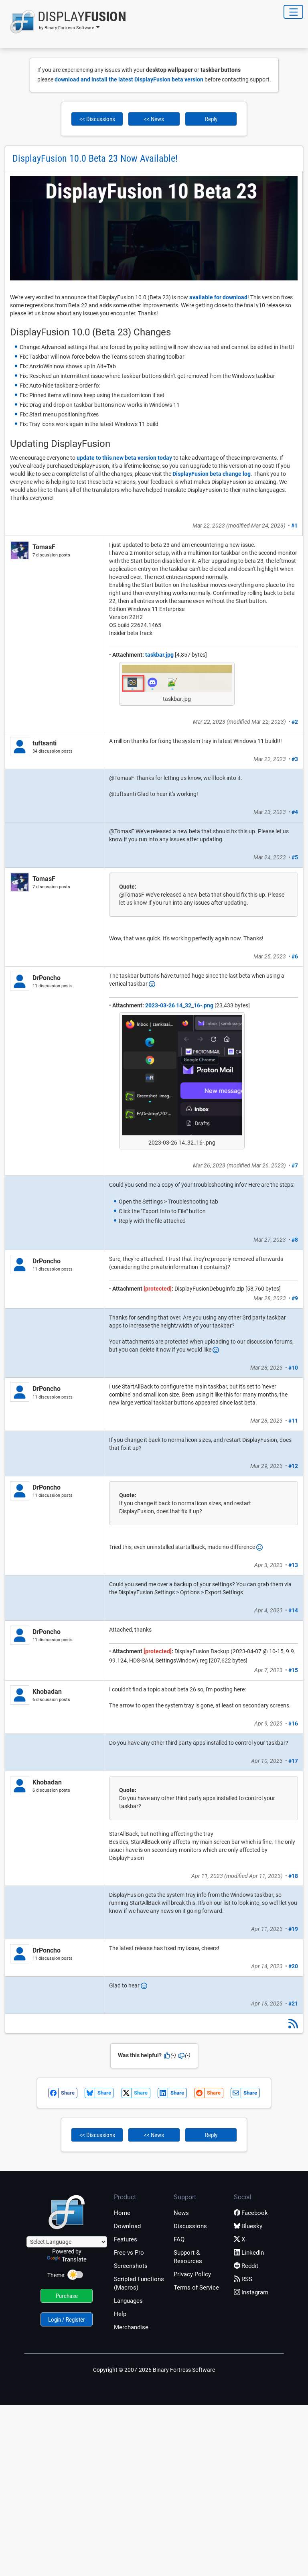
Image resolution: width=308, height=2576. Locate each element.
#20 (293, 1966)
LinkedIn (249, 2252)
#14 (293, 1610)
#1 (294, 525)
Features (125, 2239)
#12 (293, 1466)
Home (122, 2213)
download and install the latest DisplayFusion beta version (129, 79)
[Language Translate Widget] (66, 2241)
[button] (65, 22)
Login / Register (66, 2319)
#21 (293, 2003)
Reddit (246, 2265)
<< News (154, 119)
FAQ (179, 2239)
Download (127, 2226)
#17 (293, 1761)
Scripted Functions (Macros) (139, 2283)
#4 (295, 812)
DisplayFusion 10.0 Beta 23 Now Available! (95, 158)
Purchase (67, 2296)
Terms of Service (196, 2287)
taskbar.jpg (159, 655)
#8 (295, 1239)
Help (120, 2314)
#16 (293, 1723)
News (181, 2213)
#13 (293, 1565)
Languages (128, 2300)
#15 (293, 1670)
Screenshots (131, 2265)
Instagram (251, 2292)
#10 (293, 1367)
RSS (243, 2279)
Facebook (251, 2213)
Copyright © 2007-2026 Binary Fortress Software (154, 2370)
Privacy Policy (192, 2274)
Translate (67, 2259)
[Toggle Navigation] (293, 12)
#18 (293, 1876)
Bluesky (248, 2226)
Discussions (190, 2226)
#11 (293, 1420)
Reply (211, 119)
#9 (295, 1298)
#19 (293, 1929)
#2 (295, 722)
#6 (295, 956)
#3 (295, 759)
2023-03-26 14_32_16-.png (179, 1005)
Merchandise (131, 2327)
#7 (295, 1165)
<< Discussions (97, 119)
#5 (295, 857)
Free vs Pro (129, 2252)
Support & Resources (188, 2257)
